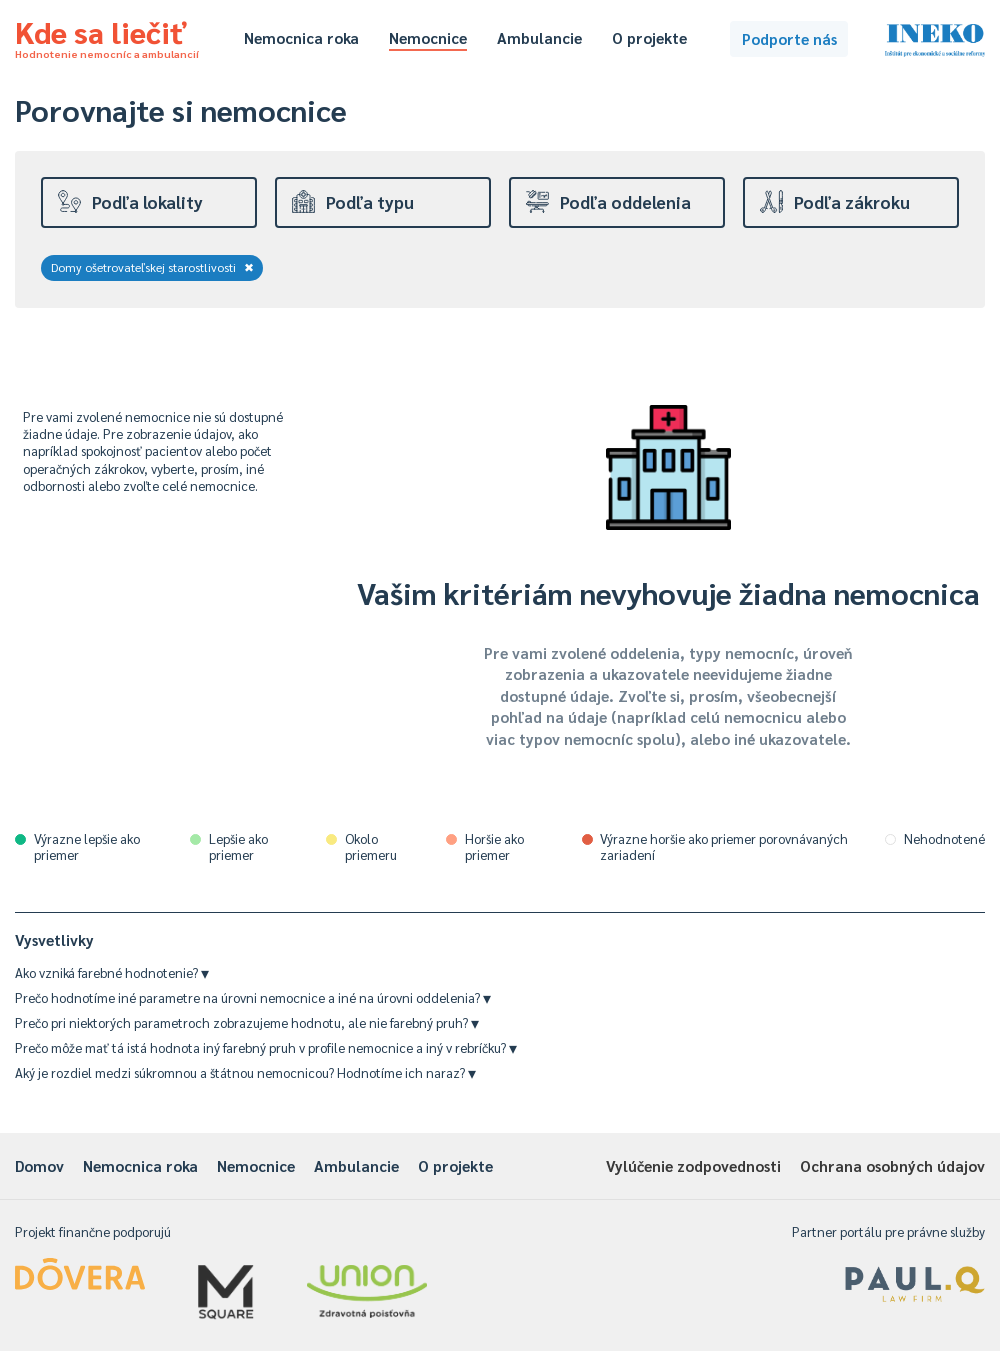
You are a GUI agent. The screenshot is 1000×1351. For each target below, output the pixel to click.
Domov (39, 1165)
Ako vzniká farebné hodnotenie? (112, 972)
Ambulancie (539, 37)
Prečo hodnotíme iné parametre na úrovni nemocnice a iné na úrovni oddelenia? (253, 997)
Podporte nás (789, 38)
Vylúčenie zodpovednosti (693, 1165)
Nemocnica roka (301, 37)
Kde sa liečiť (107, 36)
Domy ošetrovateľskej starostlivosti (152, 267)
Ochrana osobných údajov (892, 1165)
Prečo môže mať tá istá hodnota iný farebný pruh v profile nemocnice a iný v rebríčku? (266, 1047)
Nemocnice (428, 37)
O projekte (649, 37)
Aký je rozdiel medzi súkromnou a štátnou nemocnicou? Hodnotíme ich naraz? (245, 1072)
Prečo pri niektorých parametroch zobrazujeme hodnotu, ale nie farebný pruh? (247, 1022)
